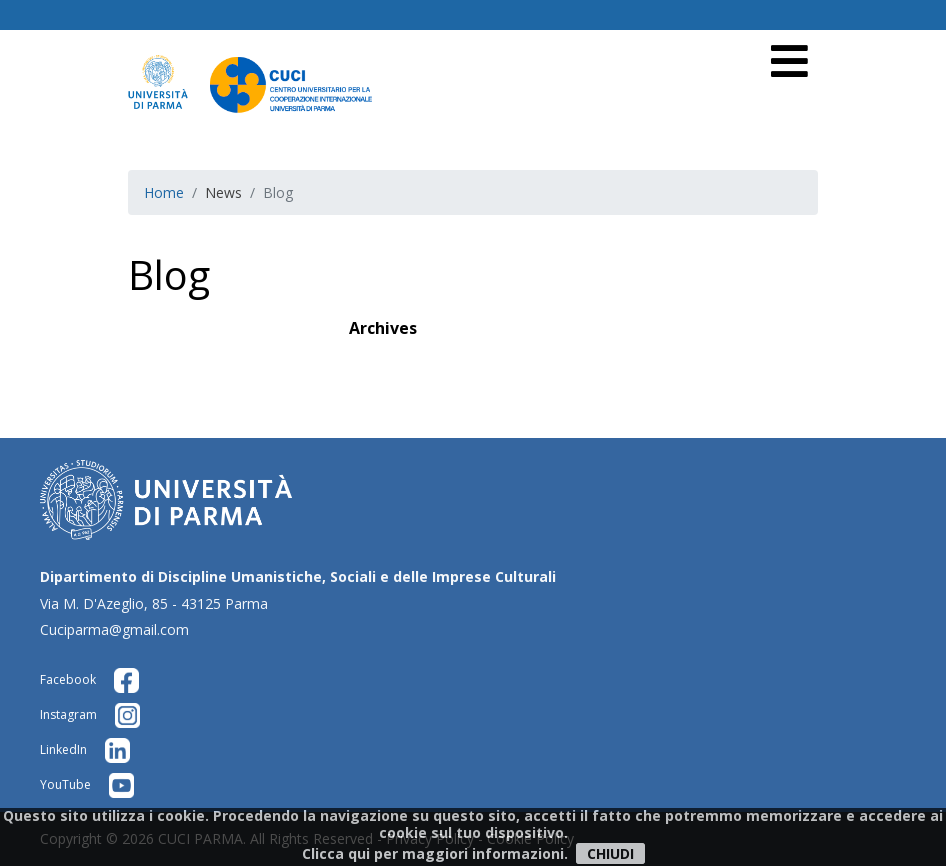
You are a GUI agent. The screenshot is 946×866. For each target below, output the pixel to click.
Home (164, 192)
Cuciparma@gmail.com (114, 629)
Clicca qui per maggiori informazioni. (435, 853)
